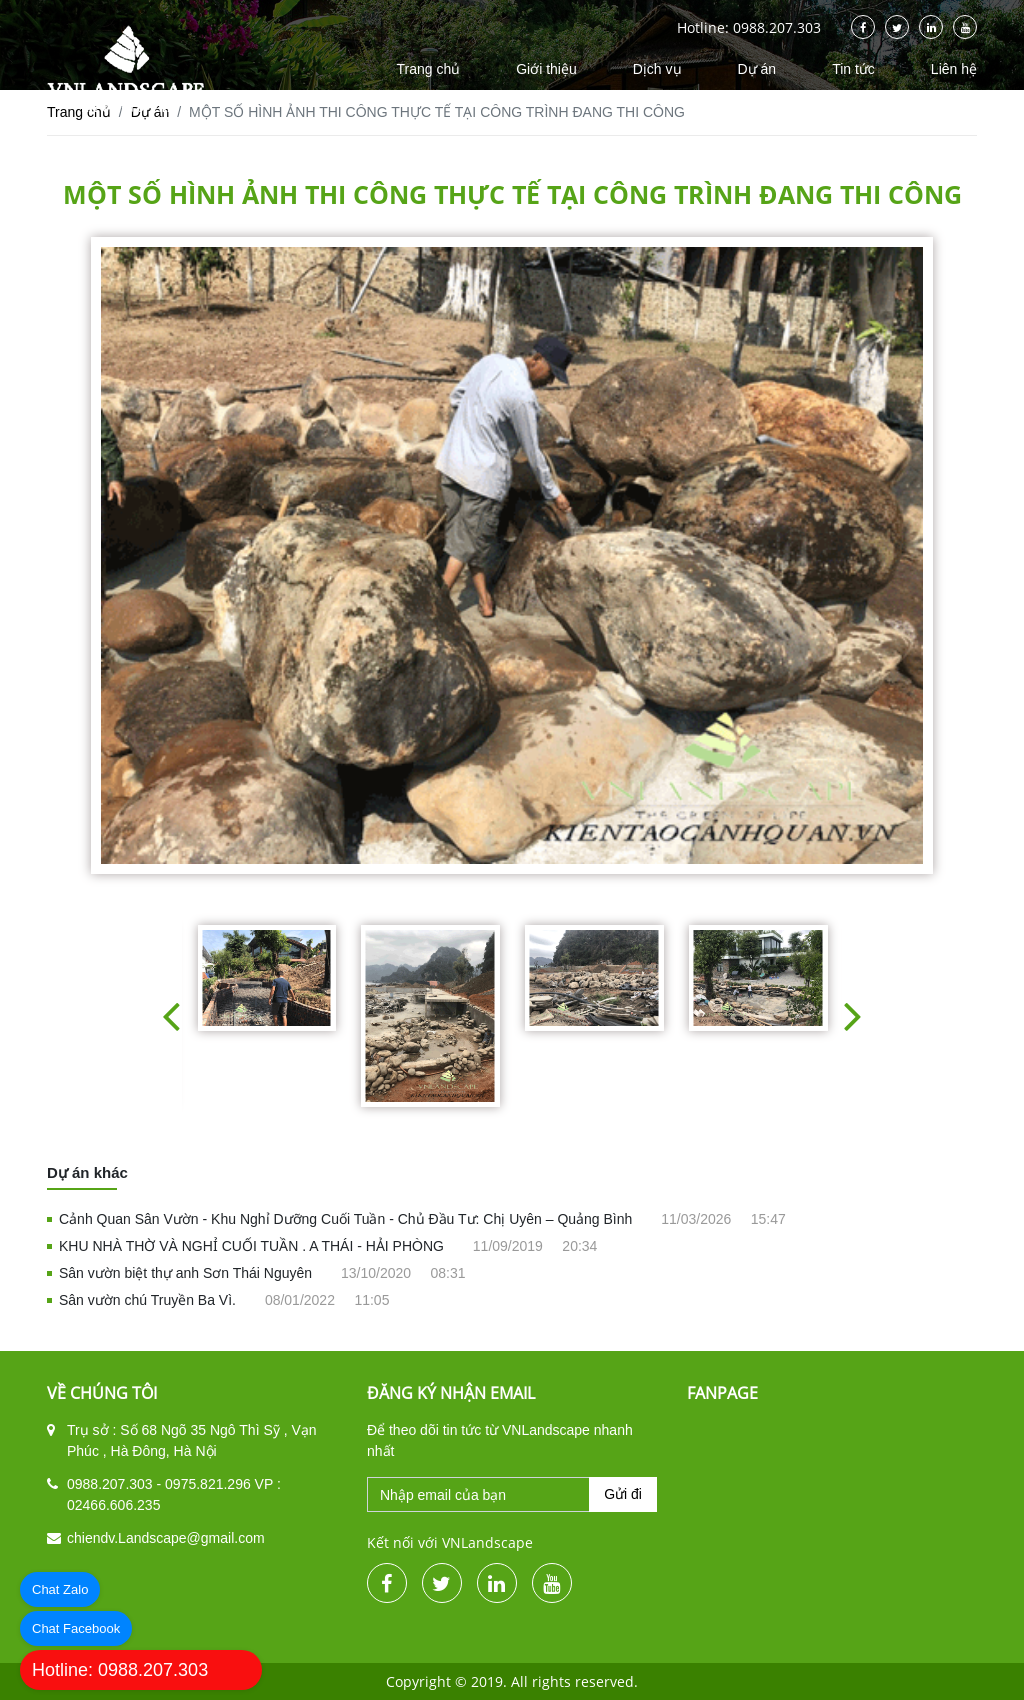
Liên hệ (954, 69)
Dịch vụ (657, 69)
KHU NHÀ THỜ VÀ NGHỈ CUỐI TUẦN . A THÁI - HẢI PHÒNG (253, 1246)
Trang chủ (428, 69)
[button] (171, 1015)
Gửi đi (623, 1494)
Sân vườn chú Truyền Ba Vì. (149, 1300)
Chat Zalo (60, 1589)
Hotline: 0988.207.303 (120, 1670)
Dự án (757, 69)
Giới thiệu (546, 69)
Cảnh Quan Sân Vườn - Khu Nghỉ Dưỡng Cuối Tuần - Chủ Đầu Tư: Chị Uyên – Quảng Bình (347, 1219)
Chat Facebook (76, 1628)
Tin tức (853, 69)
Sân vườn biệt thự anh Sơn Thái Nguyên (187, 1273)
